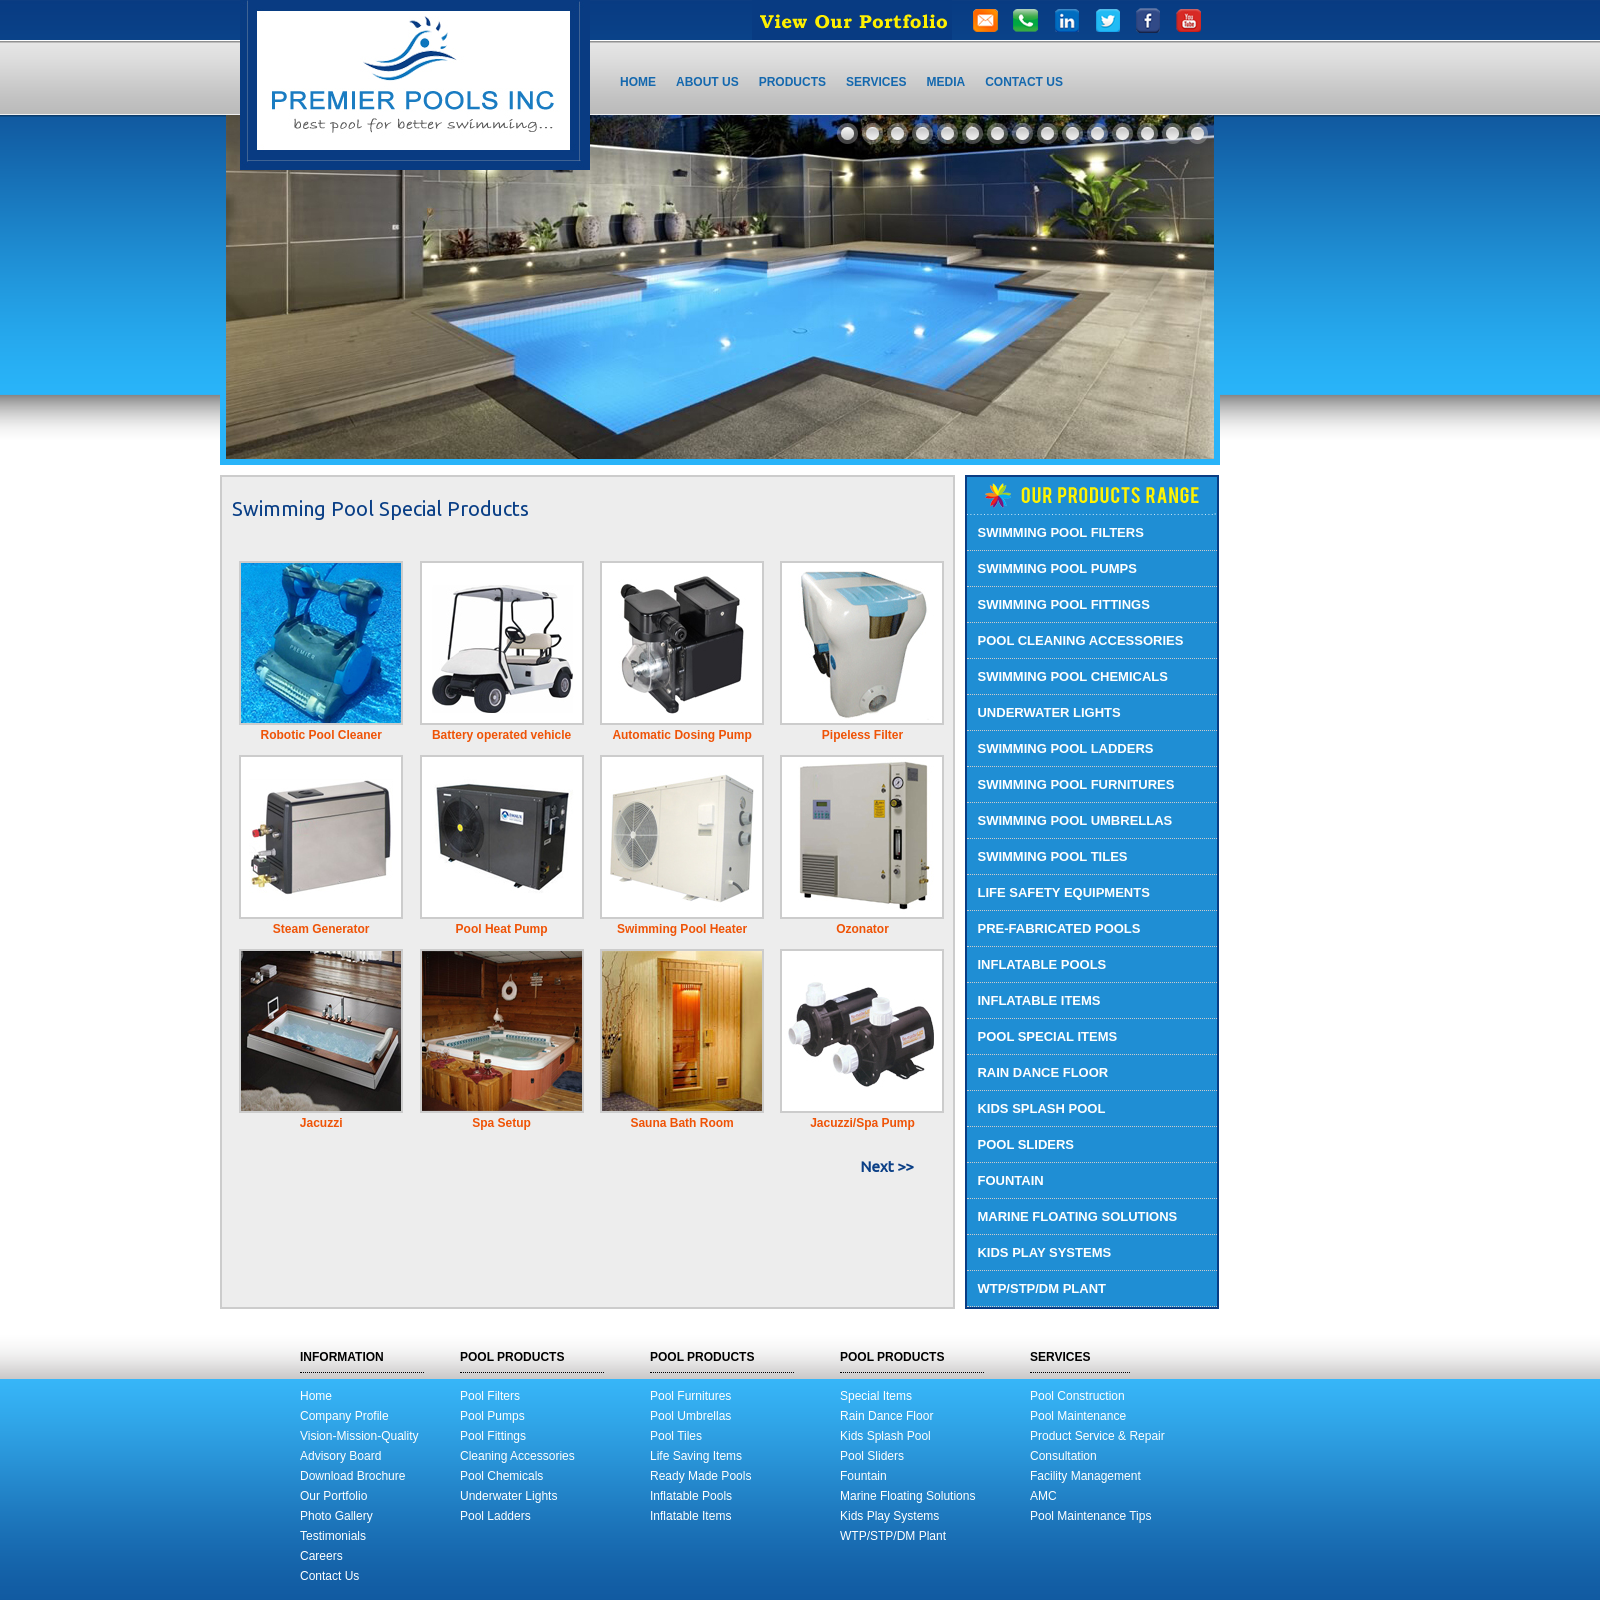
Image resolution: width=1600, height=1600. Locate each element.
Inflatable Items (690, 1516)
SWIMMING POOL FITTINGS (1063, 604)
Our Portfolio (333, 1496)
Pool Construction (1077, 1396)
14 (1172, 133)
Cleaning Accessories (517, 1456)
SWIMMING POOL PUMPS (1056, 568)
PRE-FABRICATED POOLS (1058, 928)
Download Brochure (352, 1476)
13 (1147, 133)
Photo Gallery (336, 1516)
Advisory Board (340, 1456)
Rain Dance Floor (886, 1416)
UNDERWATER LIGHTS (1048, 712)
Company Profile (344, 1416)
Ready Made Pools (700, 1476)
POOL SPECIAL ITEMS (1047, 1036)
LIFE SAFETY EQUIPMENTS (1063, 892)
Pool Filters (490, 1396)
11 (1097, 133)
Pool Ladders (495, 1516)
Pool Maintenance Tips (1090, 1516)
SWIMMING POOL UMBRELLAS (1074, 820)
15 (1197, 133)
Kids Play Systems (889, 1516)
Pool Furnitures (690, 1396)
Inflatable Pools (691, 1496)
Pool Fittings (493, 1436)
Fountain (863, 1476)
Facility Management (1085, 1476)
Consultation (1063, 1456)
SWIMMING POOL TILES (1052, 856)
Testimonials (333, 1536)
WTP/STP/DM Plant (893, 1536)
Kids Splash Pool (885, 1436)
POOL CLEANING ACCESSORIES (1080, 640)
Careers (321, 1556)
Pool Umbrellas (690, 1416)
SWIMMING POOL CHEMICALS (1072, 676)
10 (1072, 133)
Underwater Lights (508, 1496)
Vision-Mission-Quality (359, 1436)
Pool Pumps (492, 1416)
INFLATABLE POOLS (1041, 964)
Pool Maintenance (1078, 1416)
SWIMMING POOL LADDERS (1065, 748)
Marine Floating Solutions (907, 1496)
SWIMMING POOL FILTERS (1060, 532)
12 (1122, 133)
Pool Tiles (676, 1436)
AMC (1043, 1496)
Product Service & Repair (1097, 1436)
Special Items (876, 1396)
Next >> (886, 1166)
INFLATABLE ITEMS (1038, 1000)
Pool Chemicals (501, 1476)
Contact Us (329, 1576)
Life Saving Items (696, 1456)
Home (316, 1396)
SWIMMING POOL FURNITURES (1075, 784)
